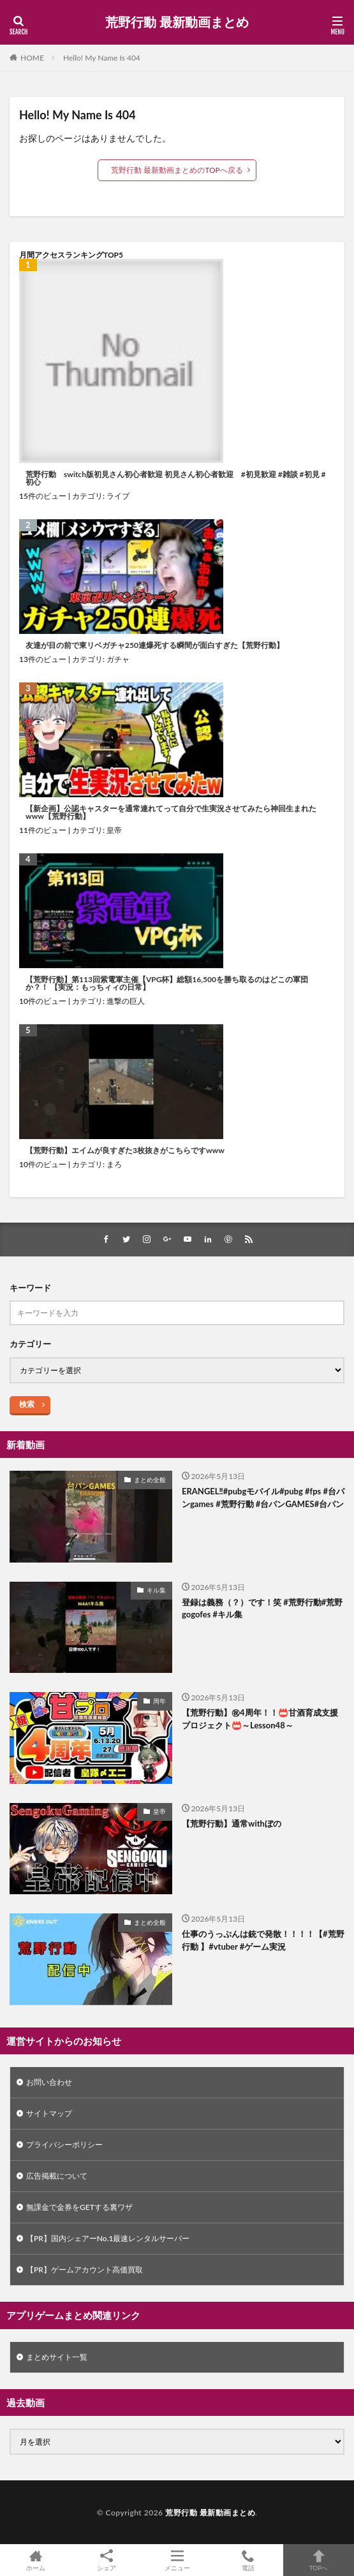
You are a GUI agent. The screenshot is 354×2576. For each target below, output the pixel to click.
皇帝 (114, 830)
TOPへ (318, 2560)
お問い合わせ (49, 2082)
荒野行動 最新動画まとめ (176, 22)
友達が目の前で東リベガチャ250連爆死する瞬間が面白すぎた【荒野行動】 (155, 645)
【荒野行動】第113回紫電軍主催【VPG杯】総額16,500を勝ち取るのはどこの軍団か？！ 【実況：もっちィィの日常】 (167, 983)
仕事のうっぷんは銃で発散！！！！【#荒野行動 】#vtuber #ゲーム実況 (263, 1940)
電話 (247, 2560)
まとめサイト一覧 (56, 2357)
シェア (106, 2560)
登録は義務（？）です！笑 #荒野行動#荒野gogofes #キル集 (262, 1608)
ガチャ (118, 659)
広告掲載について (56, 2176)
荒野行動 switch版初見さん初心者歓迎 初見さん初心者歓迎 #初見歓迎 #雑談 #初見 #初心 (175, 478)
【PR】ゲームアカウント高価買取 (84, 2269)
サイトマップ (49, 2113)
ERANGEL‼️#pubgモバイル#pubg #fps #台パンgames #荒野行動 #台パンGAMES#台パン (263, 1497)
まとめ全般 (150, 1479)
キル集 (156, 1590)
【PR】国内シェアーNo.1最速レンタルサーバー (107, 2238)
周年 (159, 1701)
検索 (26, 1404)
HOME (32, 58)
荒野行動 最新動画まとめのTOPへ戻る (177, 170)
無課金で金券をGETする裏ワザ (79, 2207)
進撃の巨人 (126, 1001)
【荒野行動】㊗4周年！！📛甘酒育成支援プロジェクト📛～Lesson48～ (260, 1718)
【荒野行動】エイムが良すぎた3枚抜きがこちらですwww (125, 1150)
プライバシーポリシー (64, 2144)
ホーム (35, 2560)
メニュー (177, 2560)
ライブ (118, 496)
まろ (114, 1164)
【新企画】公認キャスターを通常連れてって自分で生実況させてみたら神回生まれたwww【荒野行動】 (171, 812)
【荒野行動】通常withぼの (231, 1823)
